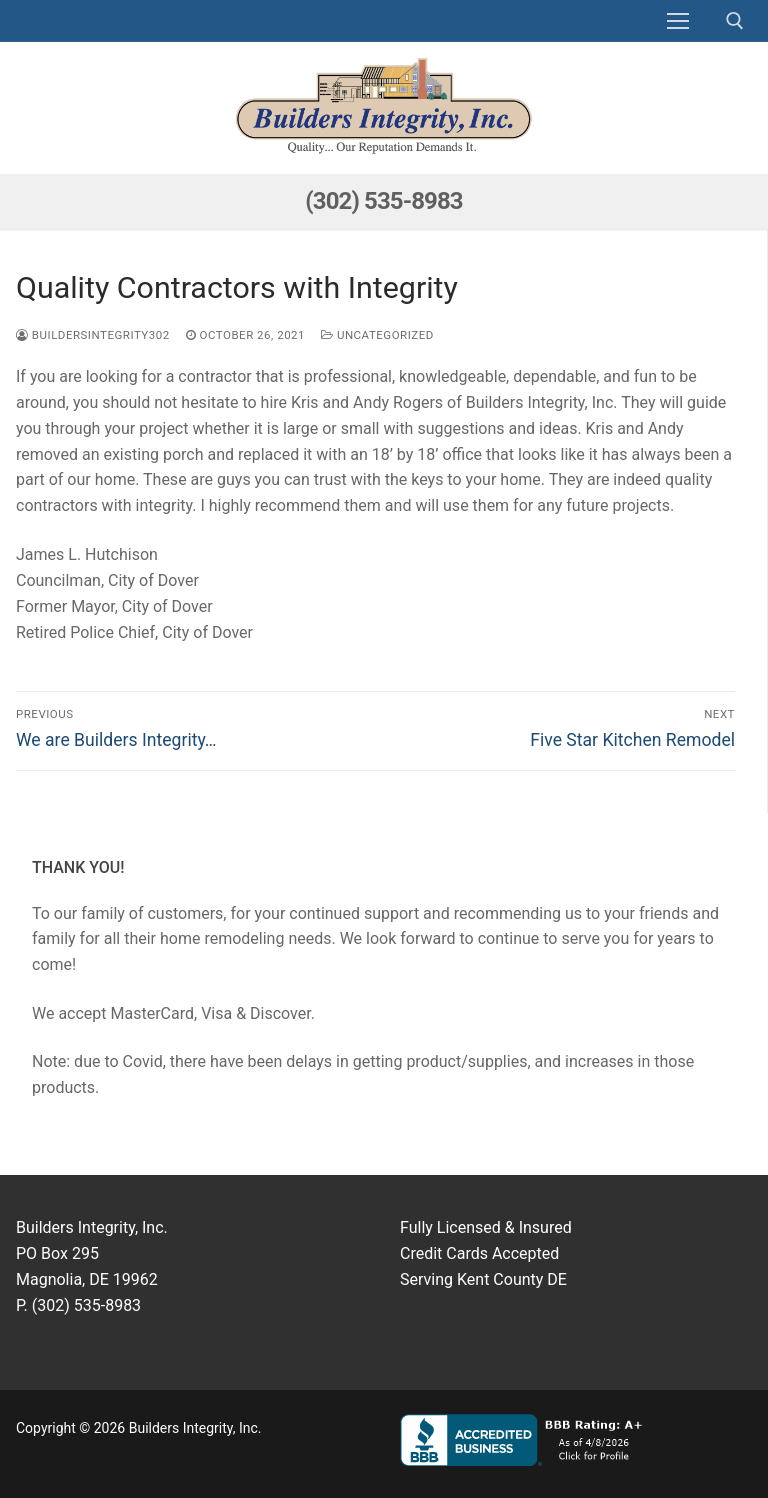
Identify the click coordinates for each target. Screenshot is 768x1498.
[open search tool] (735, 21)
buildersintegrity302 (93, 335)
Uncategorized (377, 335)
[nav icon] (678, 21)
